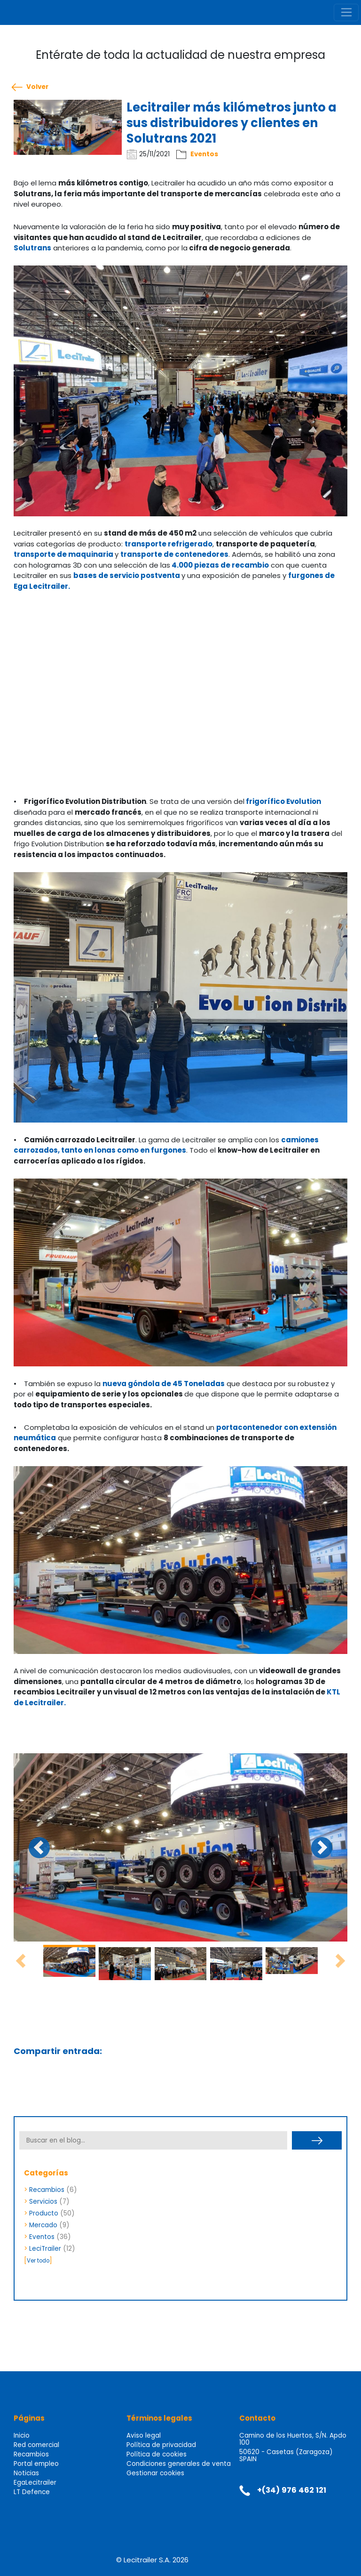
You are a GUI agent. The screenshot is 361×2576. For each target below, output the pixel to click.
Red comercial (36, 2444)
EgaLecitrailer (35, 2482)
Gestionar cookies (155, 2473)
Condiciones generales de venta (178, 2463)
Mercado (43, 2225)
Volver (37, 87)
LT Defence (32, 2492)
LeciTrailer (45, 2248)
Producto (43, 2213)
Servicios (43, 2201)
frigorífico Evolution (282, 801)
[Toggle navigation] (346, 13)
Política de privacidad (161, 2444)
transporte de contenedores (174, 554)
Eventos (204, 153)
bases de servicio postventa (127, 575)
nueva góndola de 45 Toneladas (163, 1383)
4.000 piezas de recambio (219, 565)
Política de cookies (156, 2454)
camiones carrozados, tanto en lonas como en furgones (166, 1145)
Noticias (26, 2473)
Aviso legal (143, 2435)
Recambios (46, 2189)
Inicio (22, 2435)
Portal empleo (36, 2463)
